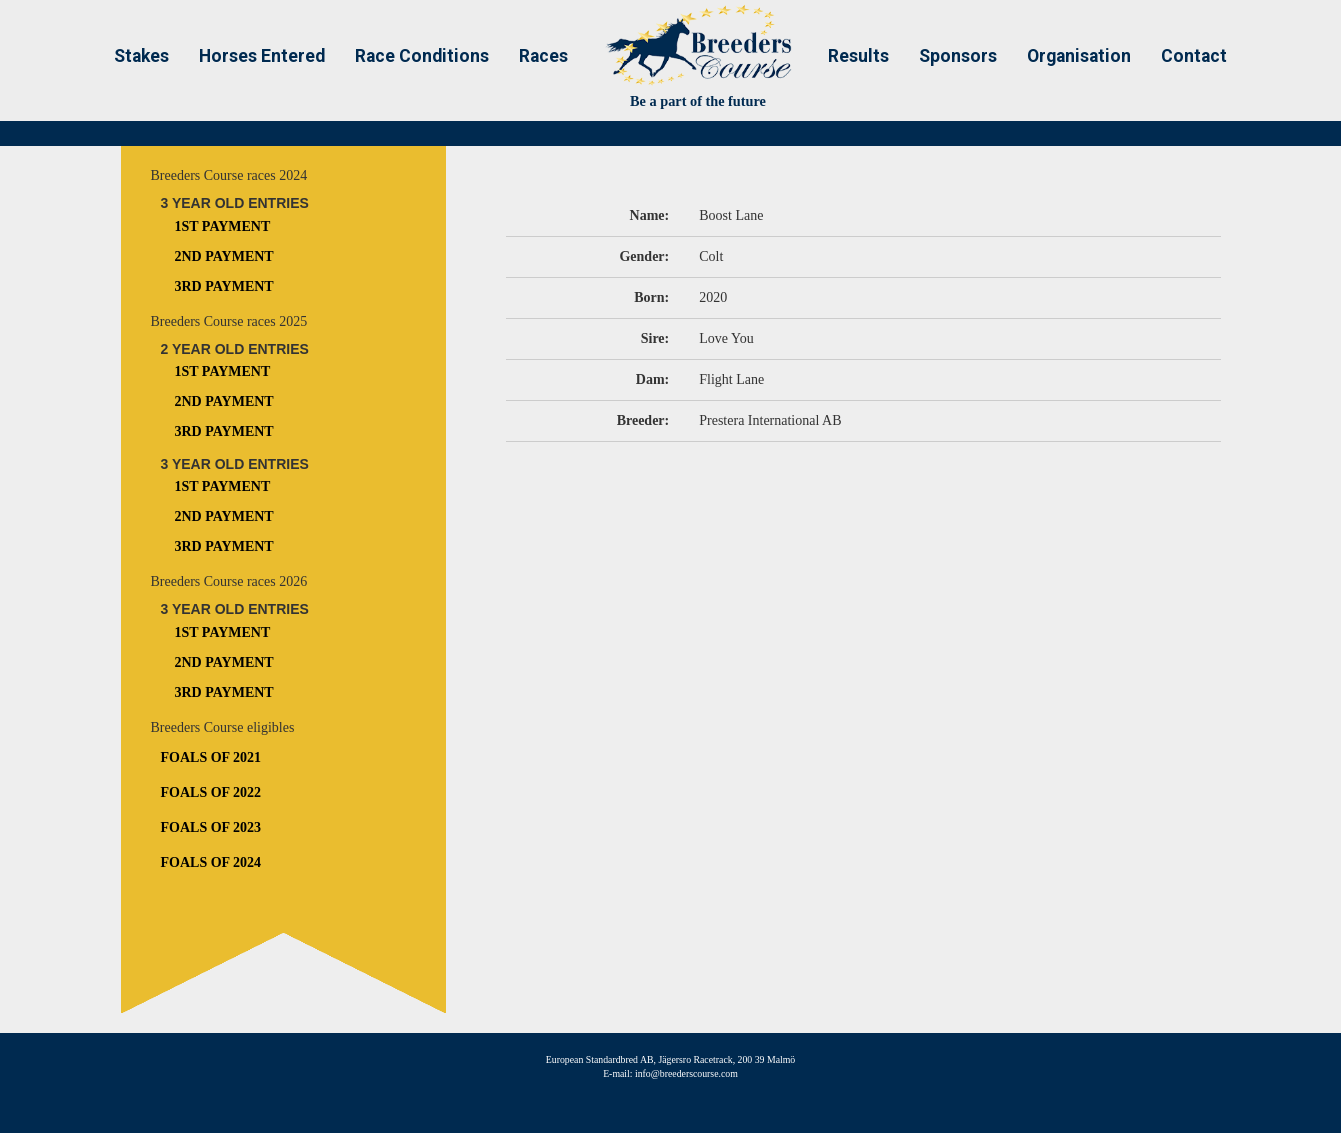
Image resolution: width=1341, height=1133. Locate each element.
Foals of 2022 (211, 792)
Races (543, 56)
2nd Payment (224, 256)
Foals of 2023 (211, 827)
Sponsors (958, 56)
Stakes (141, 56)
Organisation (1079, 56)
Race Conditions (422, 56)
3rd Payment (224, 286)
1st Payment (223, 226)
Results (858, 56)
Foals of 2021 (211, 757)
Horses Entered (262, 56)
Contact (1194, 56)
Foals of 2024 (211, 862)
